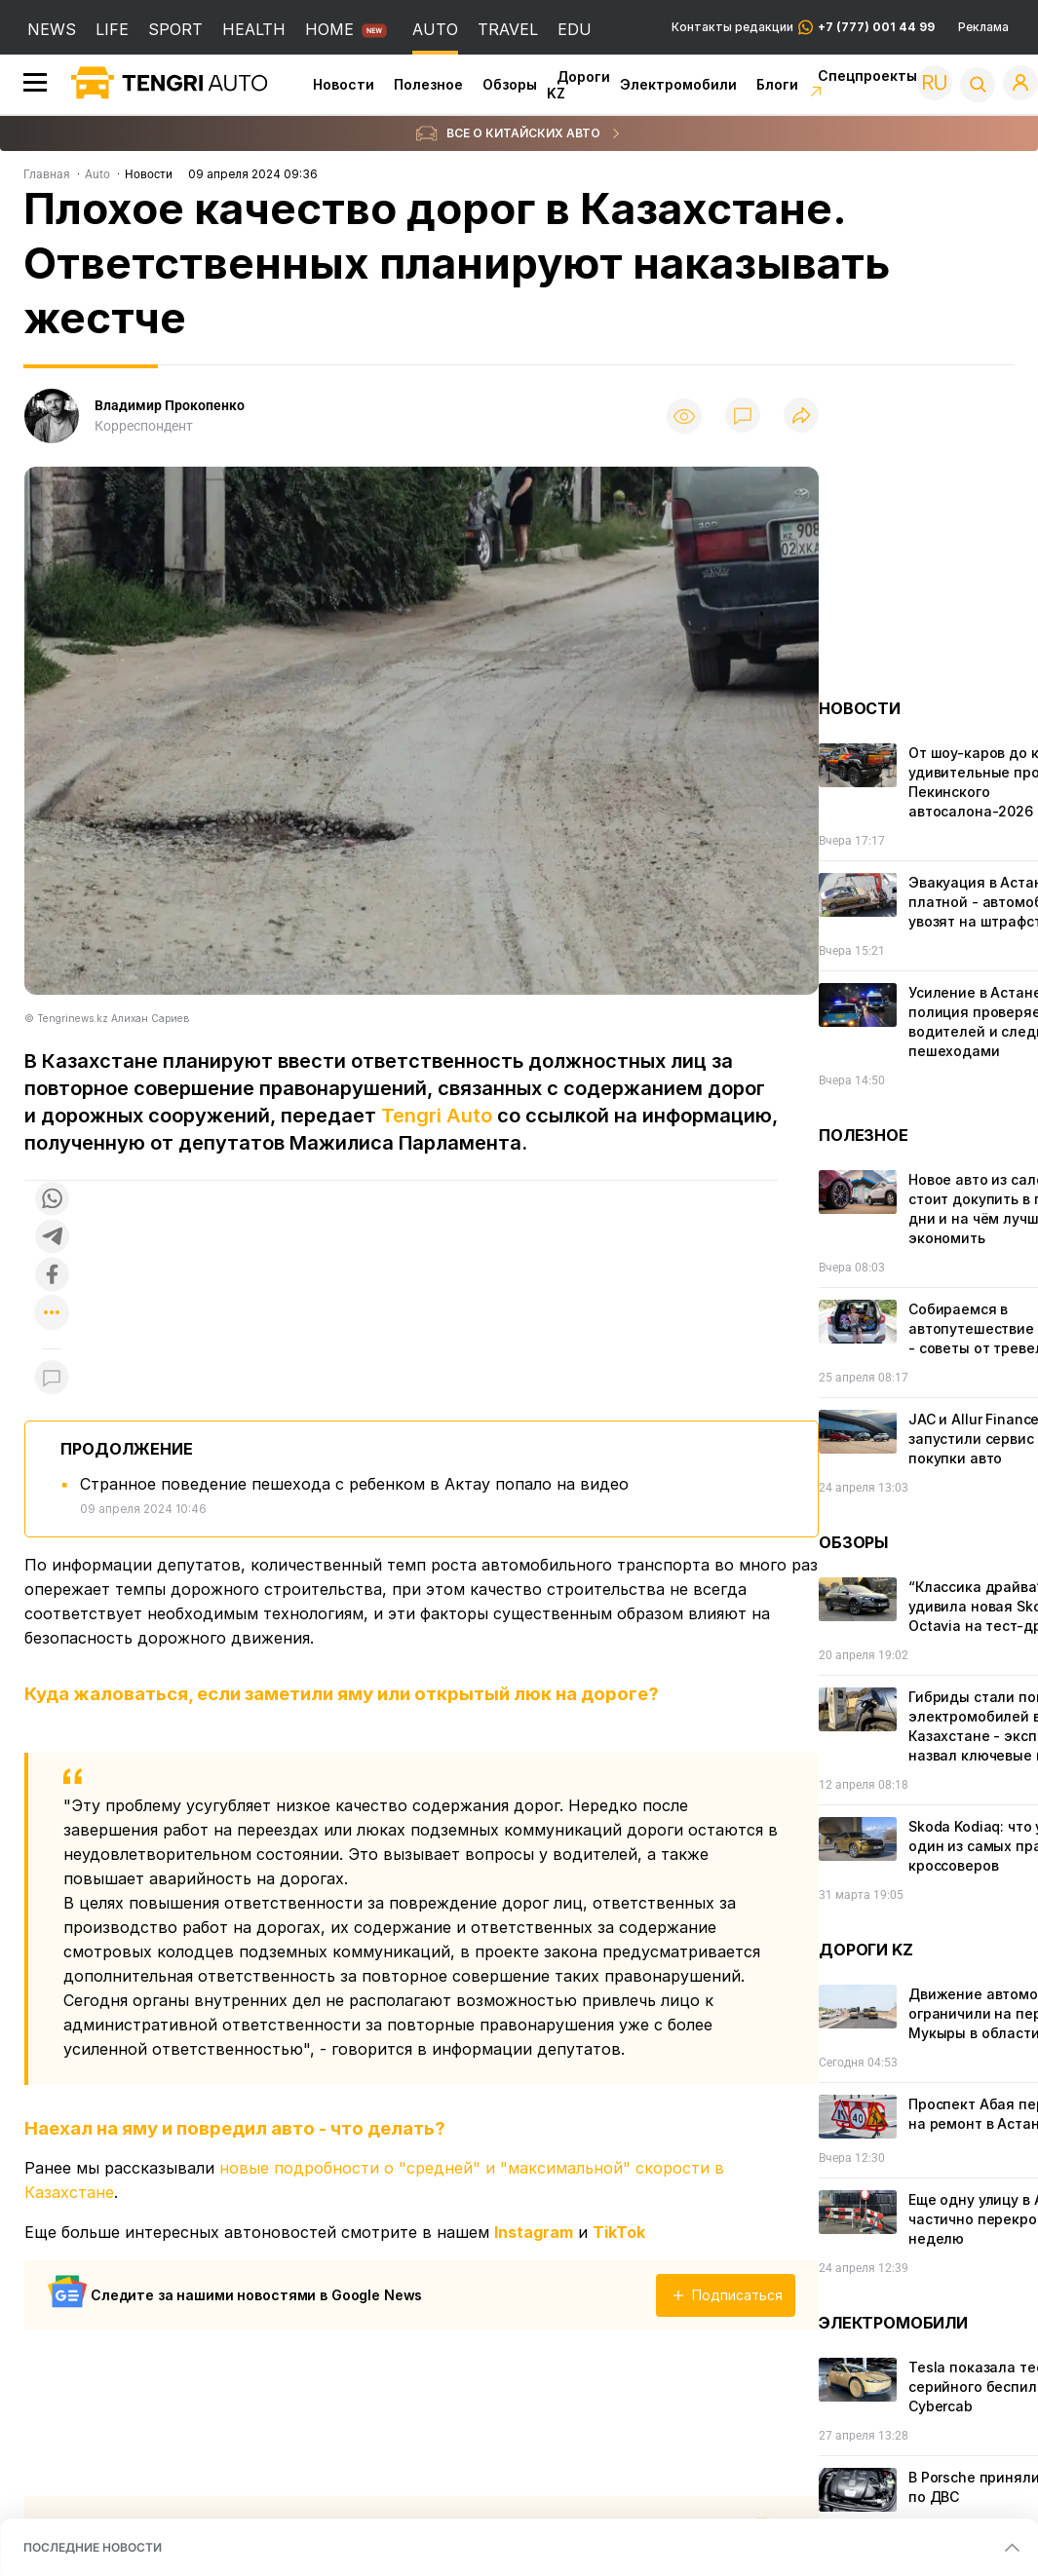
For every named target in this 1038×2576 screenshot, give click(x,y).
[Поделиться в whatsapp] (51, 1200)
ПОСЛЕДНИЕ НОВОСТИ (92, 2547)
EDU (574, 29)
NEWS (51, 29)
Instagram (533, 2232)
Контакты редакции (803, 27)
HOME (329, 29)
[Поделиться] (801, 417)
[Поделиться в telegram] (51, 1238)
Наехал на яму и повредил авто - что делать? (234, 2128)
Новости (343, 84)
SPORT (175, 29)
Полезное (428, 84)
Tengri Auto (436, 1115)
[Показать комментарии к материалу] (51, 1378)
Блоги (777, 84)
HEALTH (254, 29)
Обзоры (509, 84)
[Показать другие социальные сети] (51, 1314)
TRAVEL (508, 29)
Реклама (983, 27)
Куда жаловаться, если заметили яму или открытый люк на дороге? (341, 1694)
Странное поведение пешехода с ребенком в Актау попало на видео (354, 1484)
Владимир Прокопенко (170, 405)
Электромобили (678, 84)
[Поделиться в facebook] (51, 1276)
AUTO (435, 29)
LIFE (112, 29)
